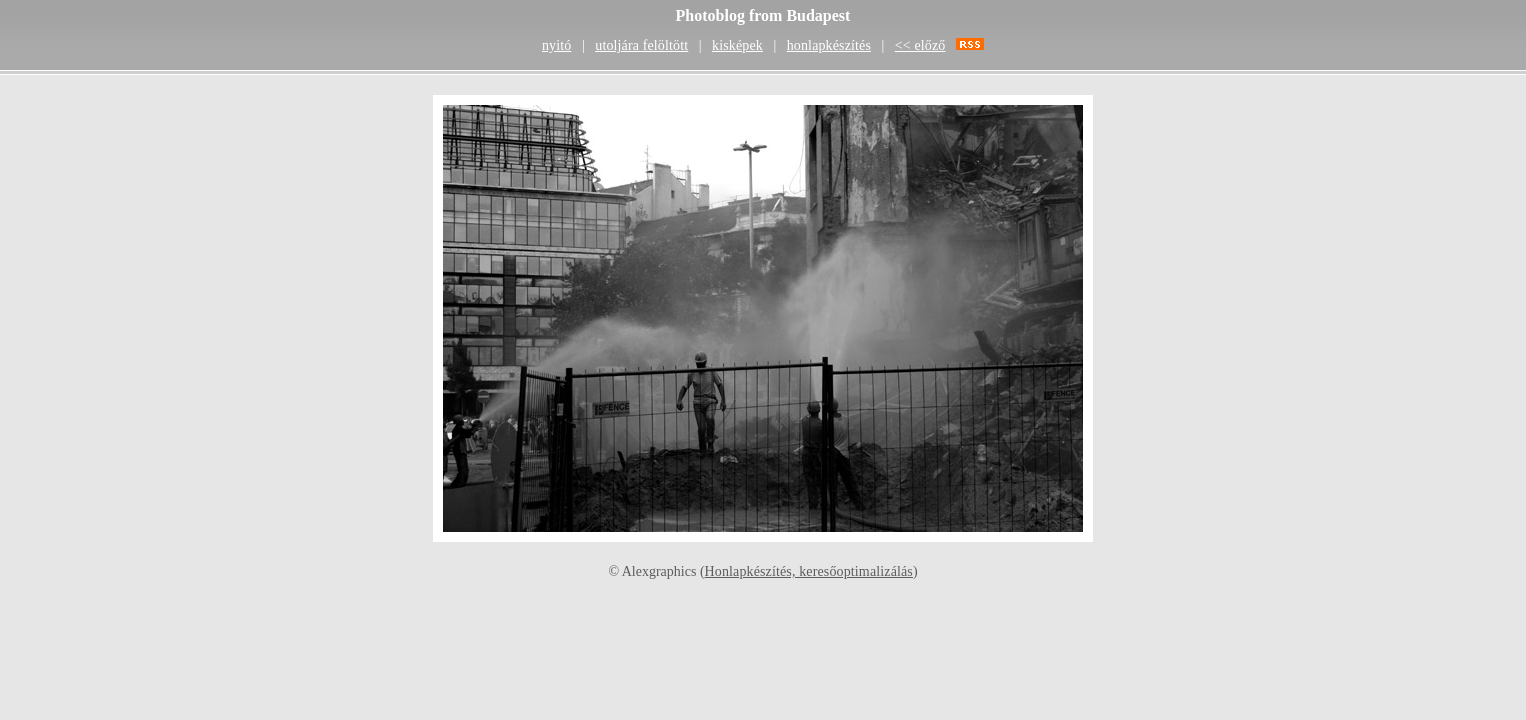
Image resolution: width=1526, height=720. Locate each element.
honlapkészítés (829, 45)
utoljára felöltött (641, 45)
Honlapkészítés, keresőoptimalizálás (809, 571)
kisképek (737, 45)
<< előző (920, 45)
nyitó (556, 45)
